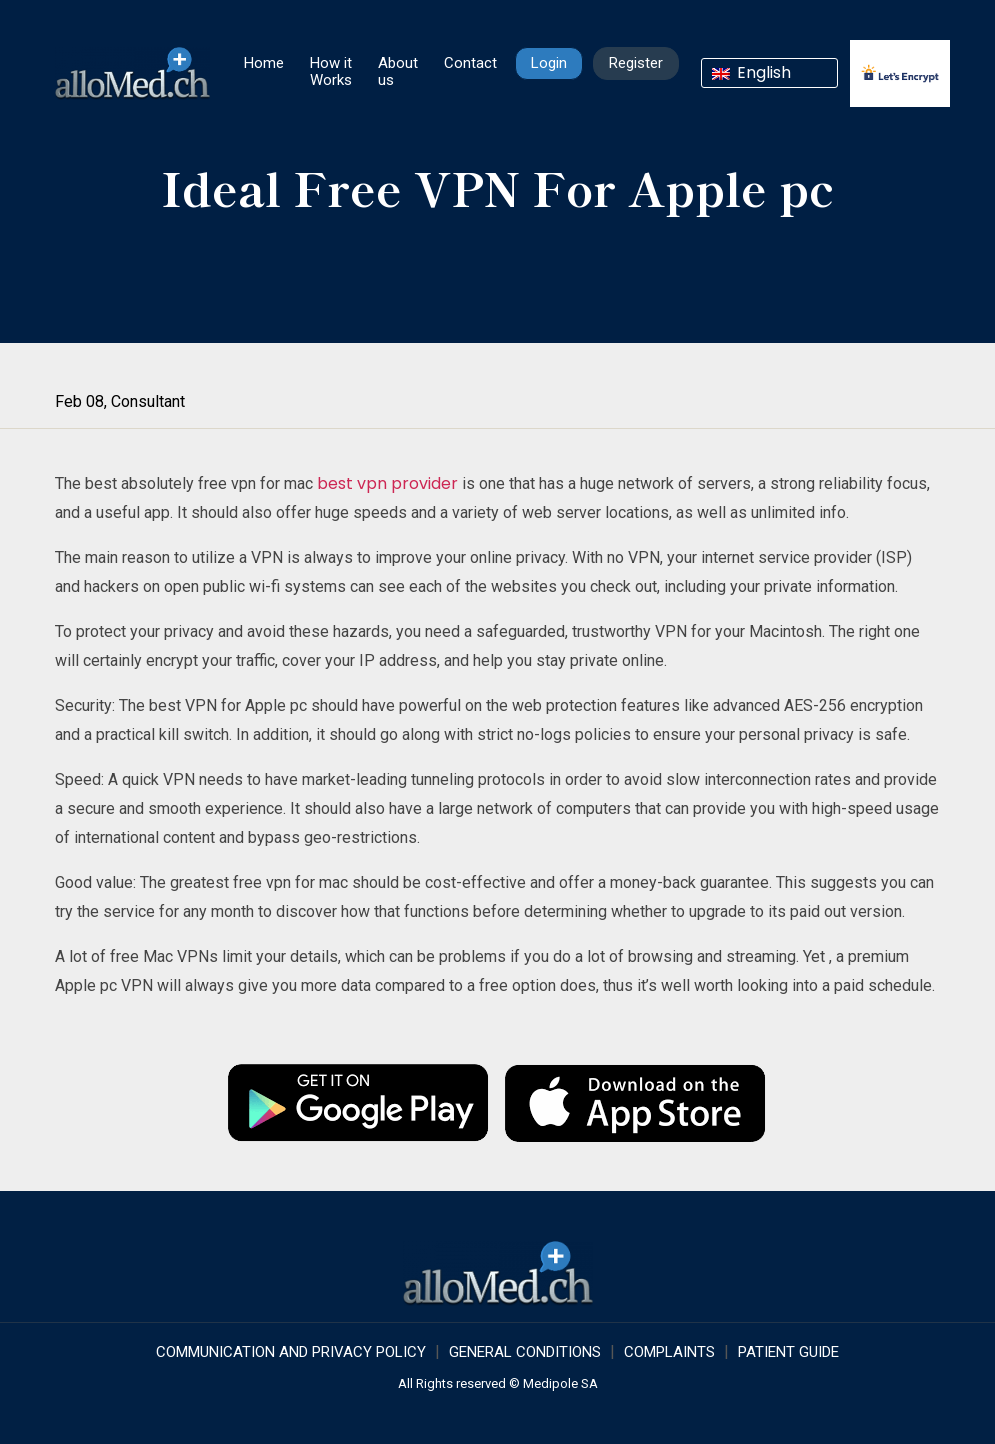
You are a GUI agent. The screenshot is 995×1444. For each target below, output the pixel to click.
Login (549, 63)
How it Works (331, 71)
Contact (470, 63)
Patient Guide (788, 1352)
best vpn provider (387, 483)
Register (636, 63)
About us (398, 71)
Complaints (669, 1352)
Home (264, 63)
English (751, 73)
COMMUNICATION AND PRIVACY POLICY (291, 1352)
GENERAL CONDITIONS (525, 1352)
